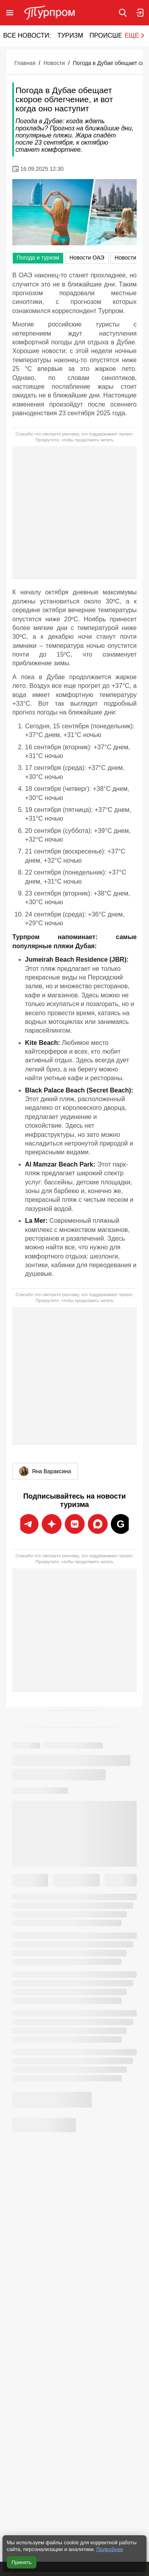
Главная (24, 63)
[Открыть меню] (9, 12)
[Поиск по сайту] (123, 12)
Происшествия (116, 35)
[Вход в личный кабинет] (140, 12)
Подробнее (109, 2549)
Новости (54, 63)
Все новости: (27, 35)
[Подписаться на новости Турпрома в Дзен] (98, 1524)
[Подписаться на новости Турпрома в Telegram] (29, 1524)
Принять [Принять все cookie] (22, 2562)
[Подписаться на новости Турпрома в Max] (52, 1524)
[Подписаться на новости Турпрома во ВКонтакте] (75, 1524)
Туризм (70, 35)
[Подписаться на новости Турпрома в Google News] (121, 1524)
